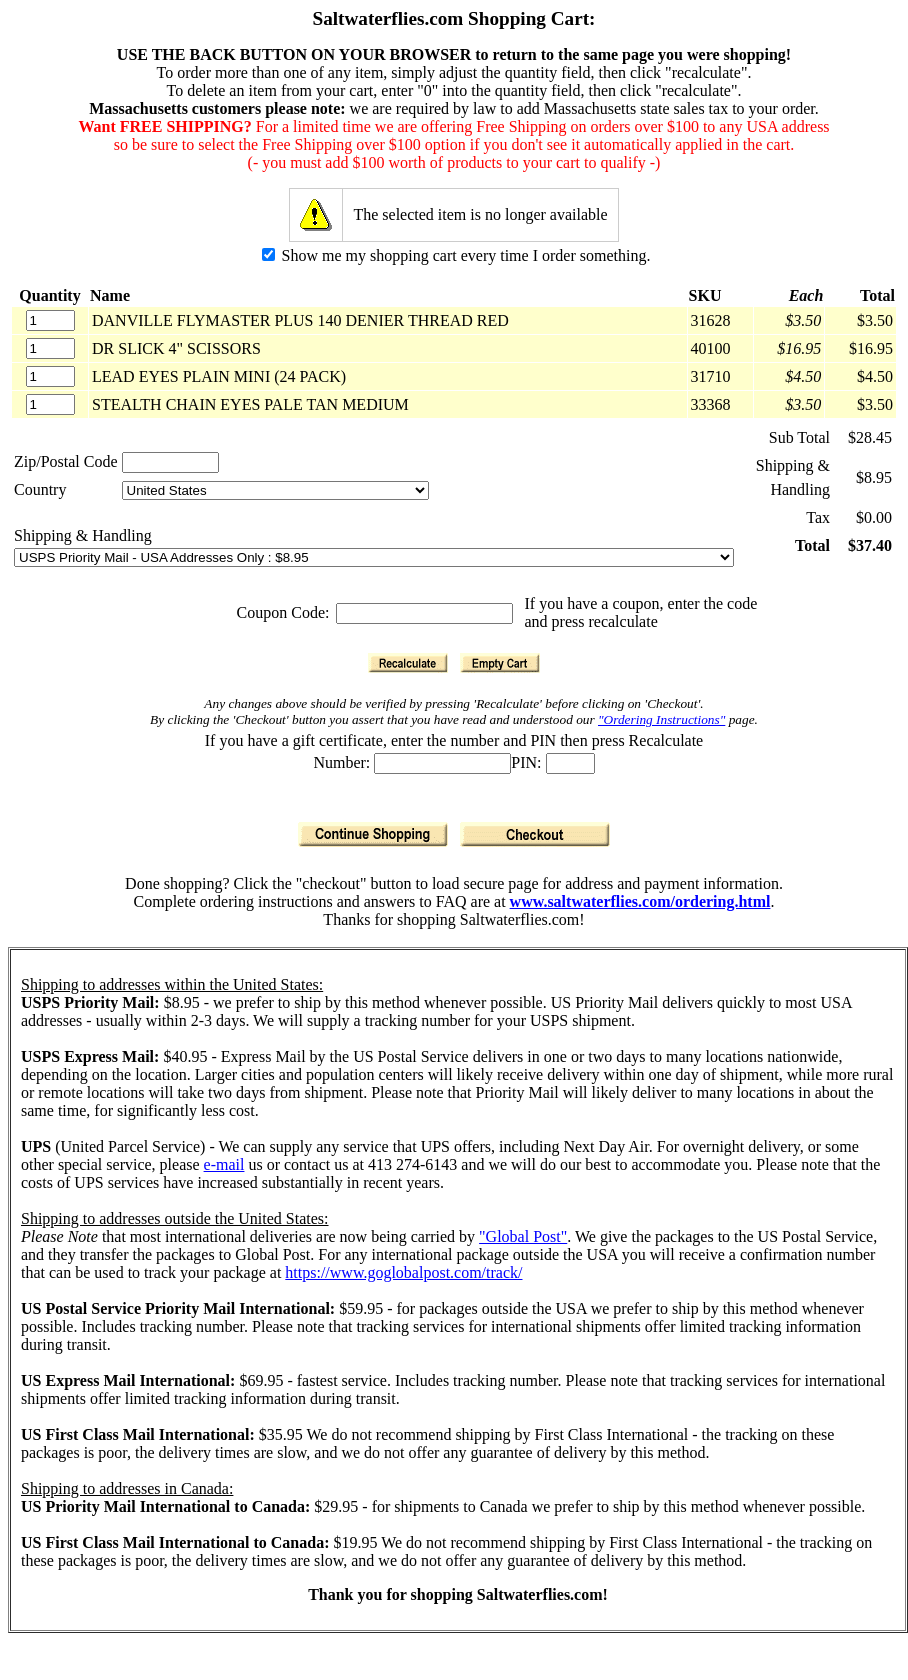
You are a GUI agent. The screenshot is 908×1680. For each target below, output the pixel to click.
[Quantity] (50, 320)
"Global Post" (523, 1236)
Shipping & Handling (83, 535)
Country (40, 489)
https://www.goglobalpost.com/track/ (403, 1272)
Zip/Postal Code (66, 461)
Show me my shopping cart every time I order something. (456, 255)
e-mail (224, 1164)
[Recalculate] (408, 663)
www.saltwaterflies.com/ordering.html (640, 901)
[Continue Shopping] (373, 834)
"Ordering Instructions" (661, 719)
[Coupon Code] (424, 613)
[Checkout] (535, 834)
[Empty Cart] (500, 663)
